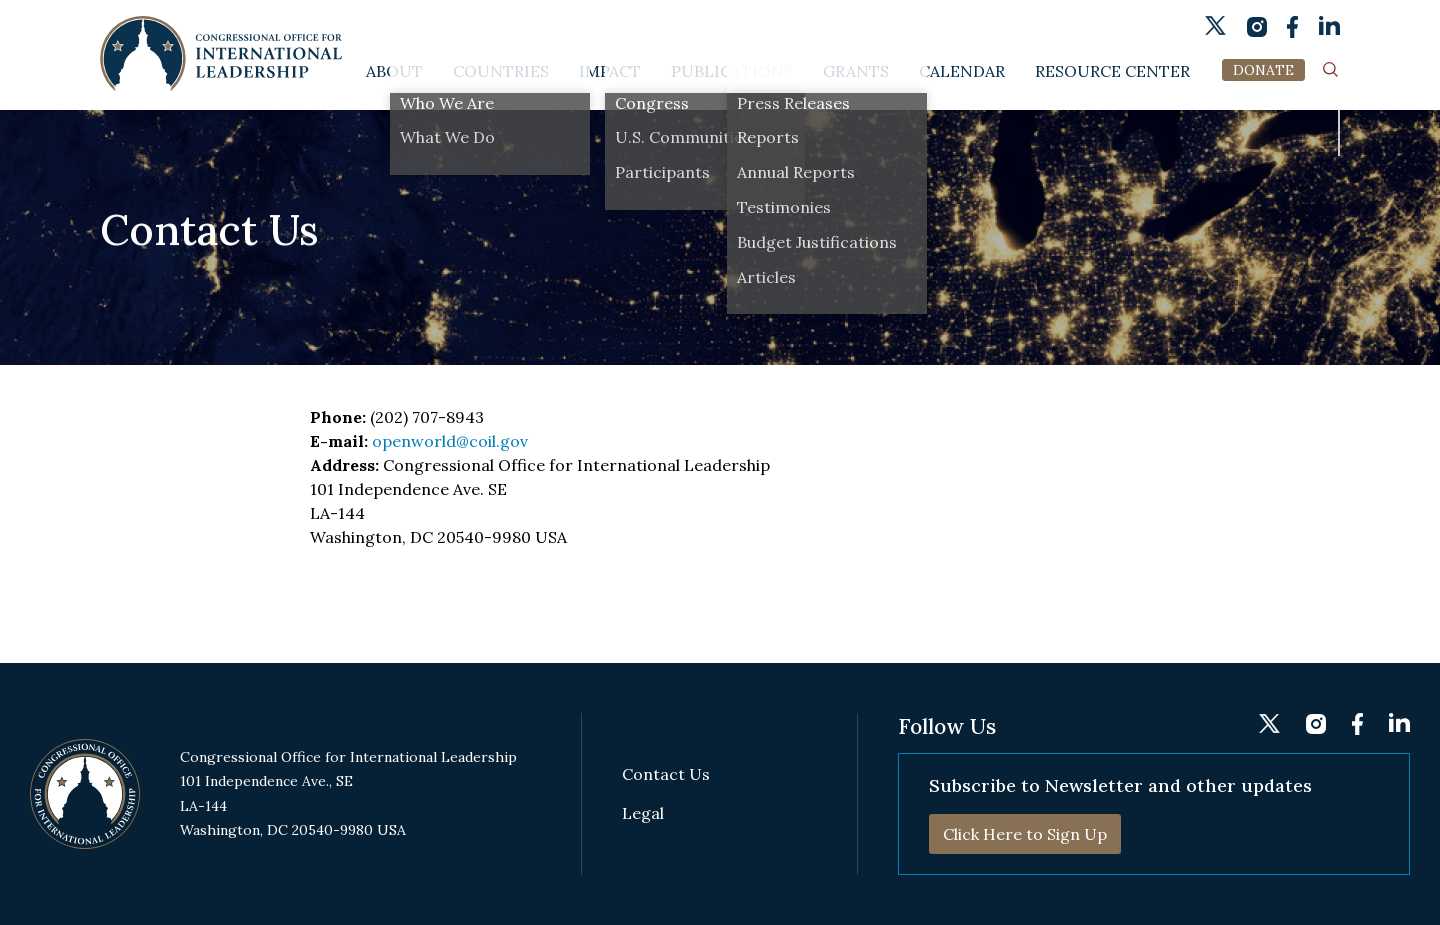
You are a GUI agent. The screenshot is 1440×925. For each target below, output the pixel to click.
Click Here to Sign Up (1025, 834)
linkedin (1329, 26)
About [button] (394, 71)
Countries (501, 71)
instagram (1256, 26)
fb (1293, 27)
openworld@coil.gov (450, 441)
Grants (856, 71)
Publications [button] (732, 71)
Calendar (962, 71)
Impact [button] (610, 71)
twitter (1215, 25)
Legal (643, 813)
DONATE (1263, 70)
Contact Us (666, 774)
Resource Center (1112, 71)
